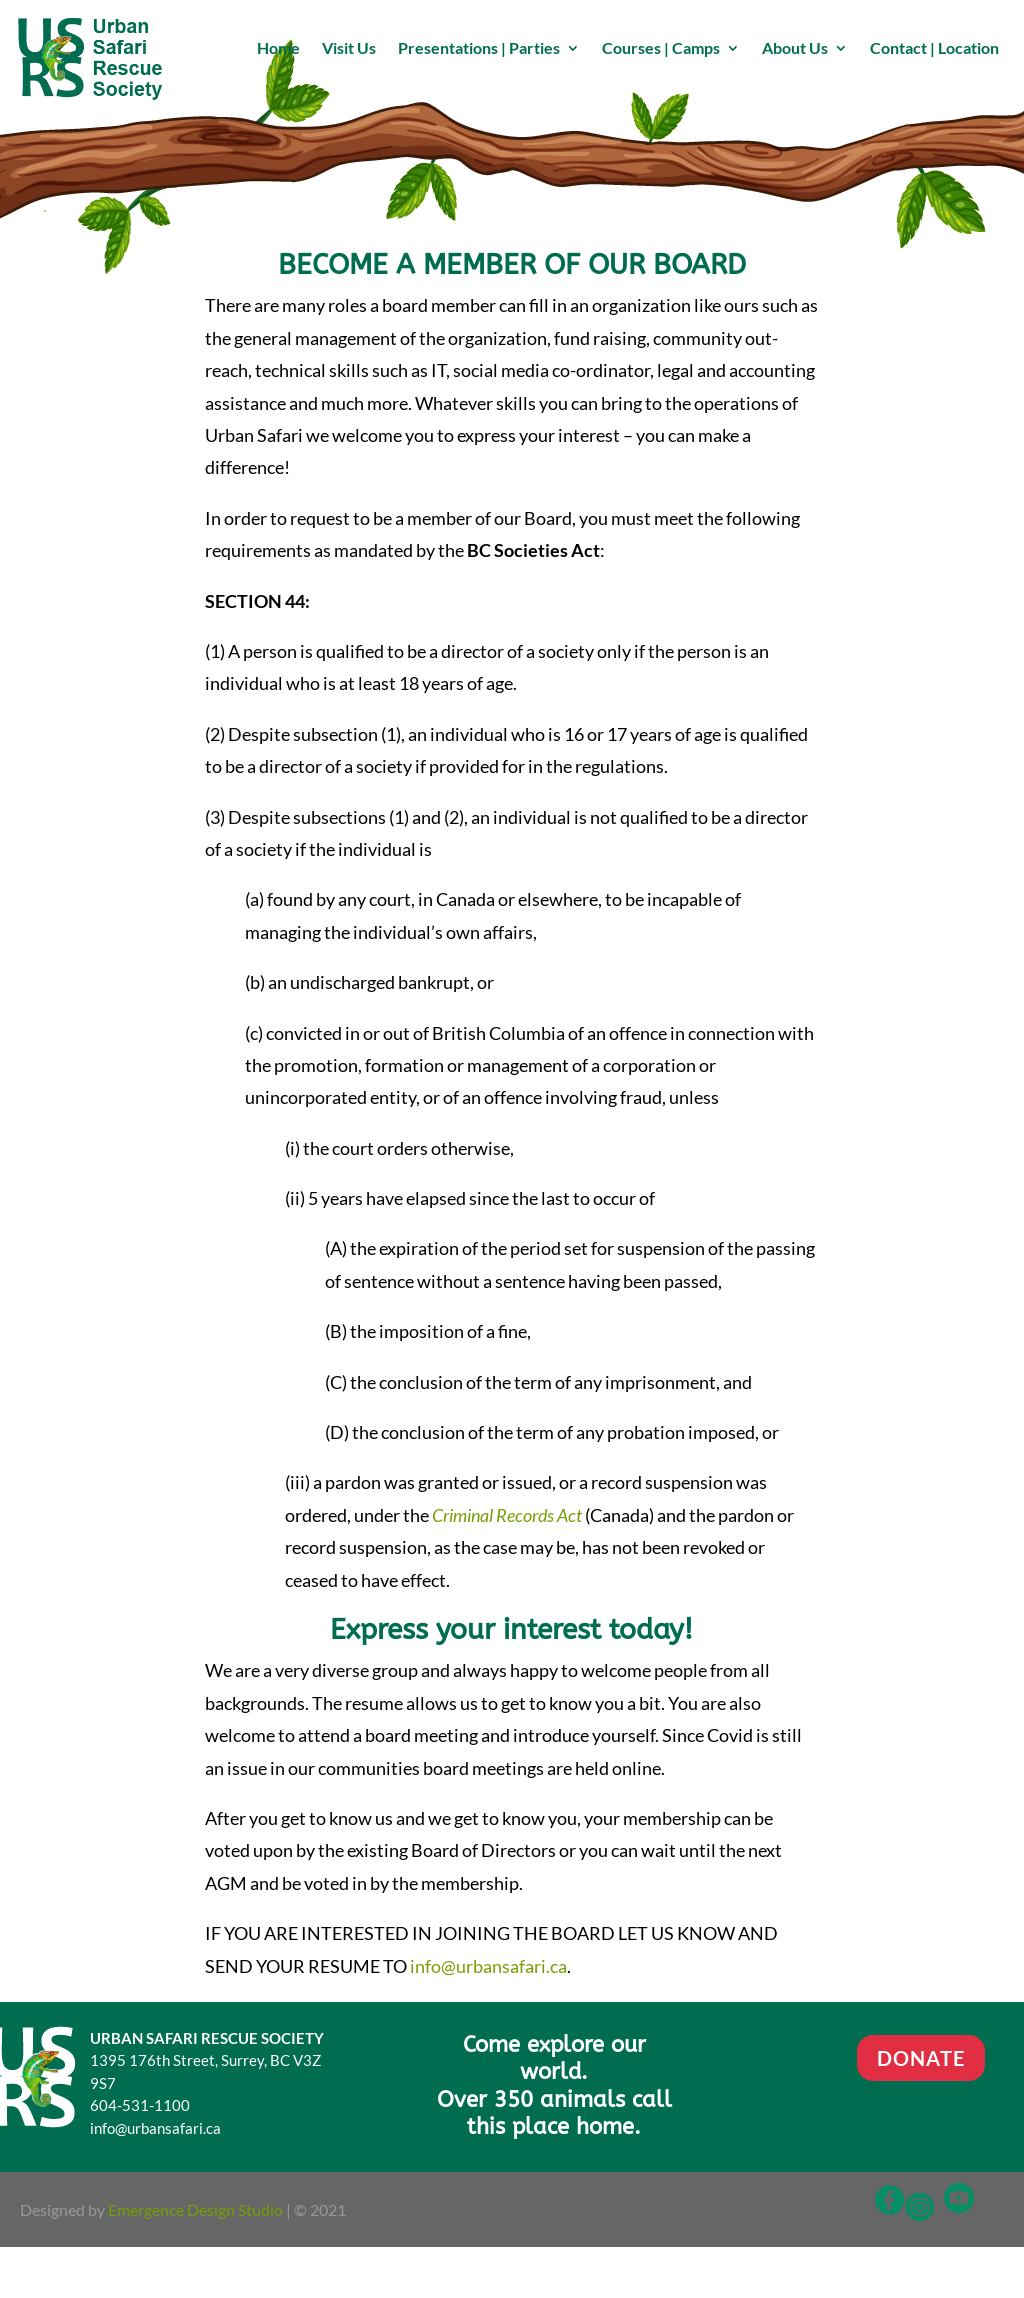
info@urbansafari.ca (488, 1966)
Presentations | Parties (479, 49)
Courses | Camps (661, 49)
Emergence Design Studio (195, 2209)
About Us (795, 49)
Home (278, 49)
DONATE (921, 2058)
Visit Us (349, 49)
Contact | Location (934, 49)
